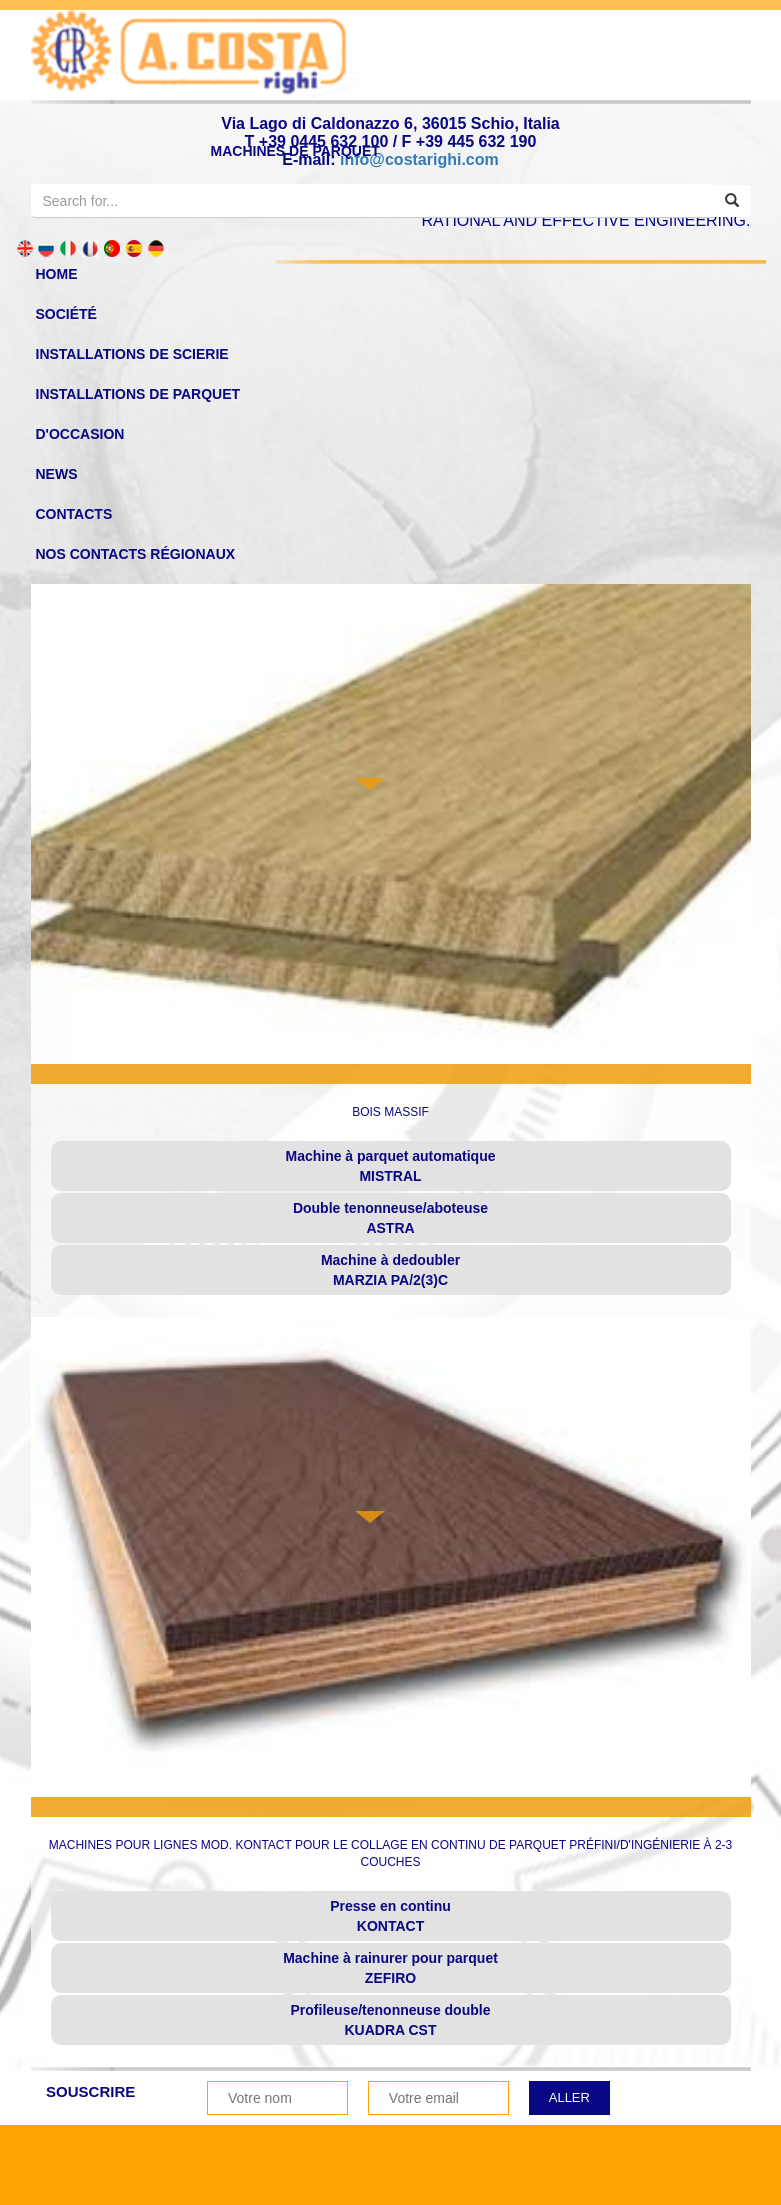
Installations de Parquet (138, 394)
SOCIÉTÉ (66, 314)
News (57, 474)
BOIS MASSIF (390, 1112)
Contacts (74, 514)
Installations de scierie (132, 354)
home (57, 274)
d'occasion (80, 434)
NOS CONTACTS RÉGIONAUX (136, 554)
